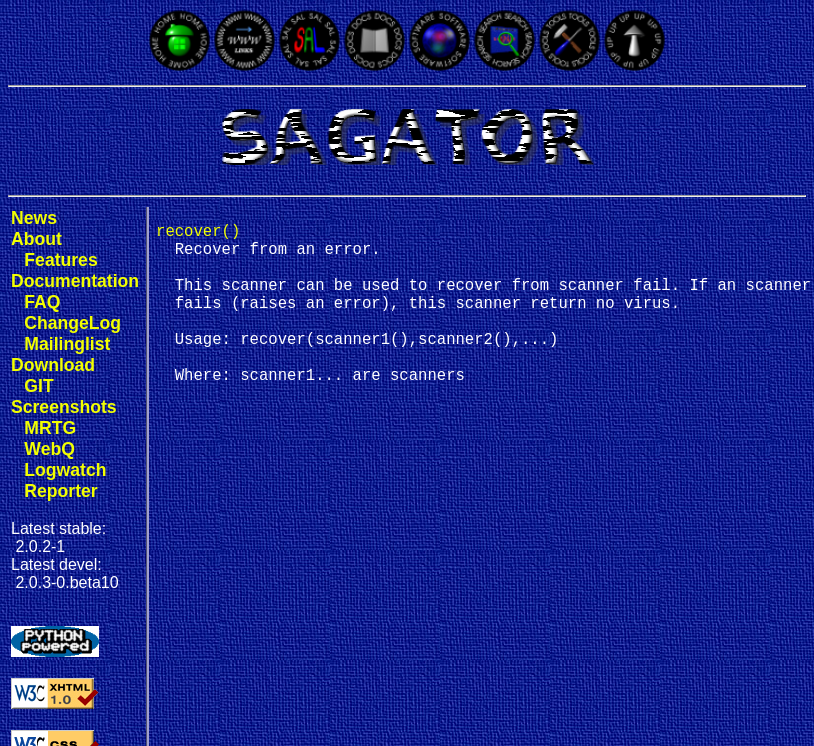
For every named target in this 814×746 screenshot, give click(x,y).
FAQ (42, 302)
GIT (38, 386)
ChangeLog (72, 323)
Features (60, 260)
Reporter (60, 491)
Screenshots (64, 407)
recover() (198, 234)
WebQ (49, 449)
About (36, 239)
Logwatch (65, 470)
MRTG (50, 428)
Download (53, 365)
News (34, 218)
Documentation (75, 281)
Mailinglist (67, 344)
